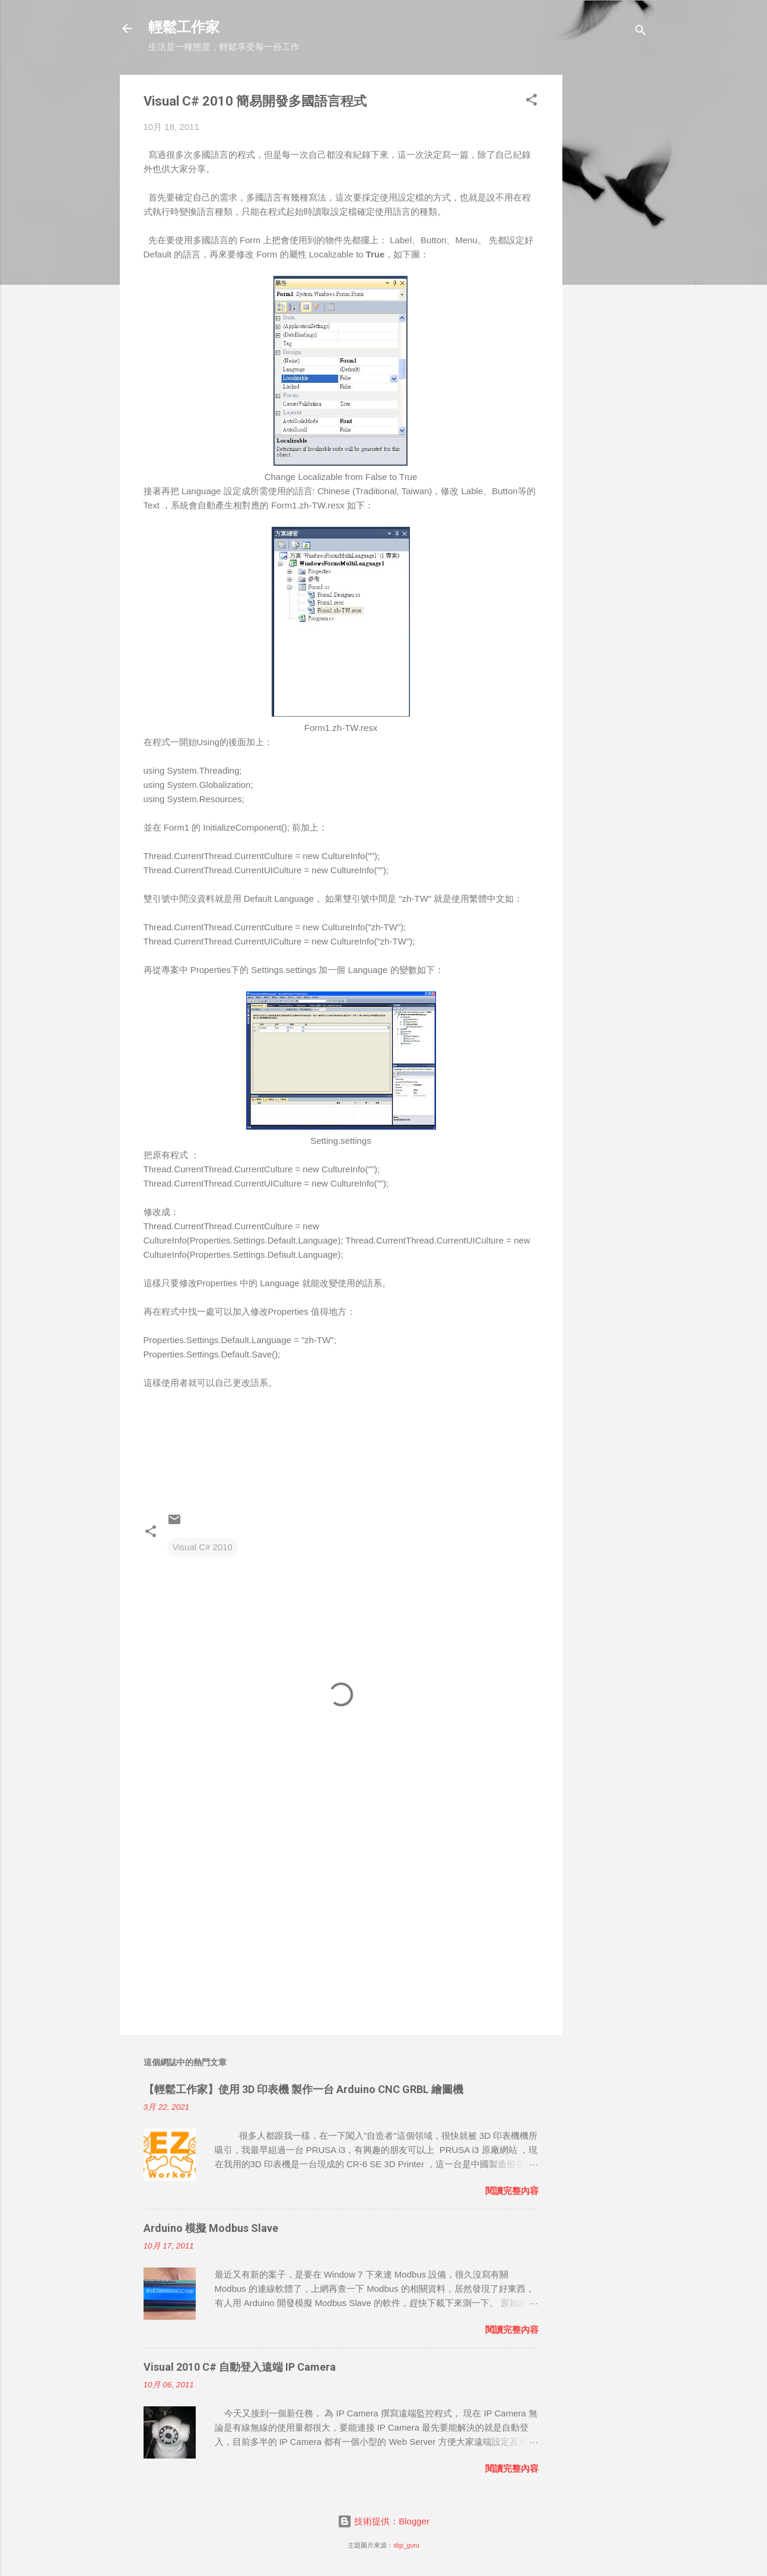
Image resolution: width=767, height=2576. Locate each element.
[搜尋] (641, 32)
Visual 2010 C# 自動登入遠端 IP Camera (240, 2367)
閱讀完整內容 (512, 2191)
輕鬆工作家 (183, 28)
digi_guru (406, 2545)
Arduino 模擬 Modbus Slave (211, 2228)
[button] (531, 102)
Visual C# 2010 (203, 1547)
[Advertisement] (610, 253)
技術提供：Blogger (383, 2521)
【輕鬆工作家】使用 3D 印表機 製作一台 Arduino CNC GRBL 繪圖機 (303, 2089)
